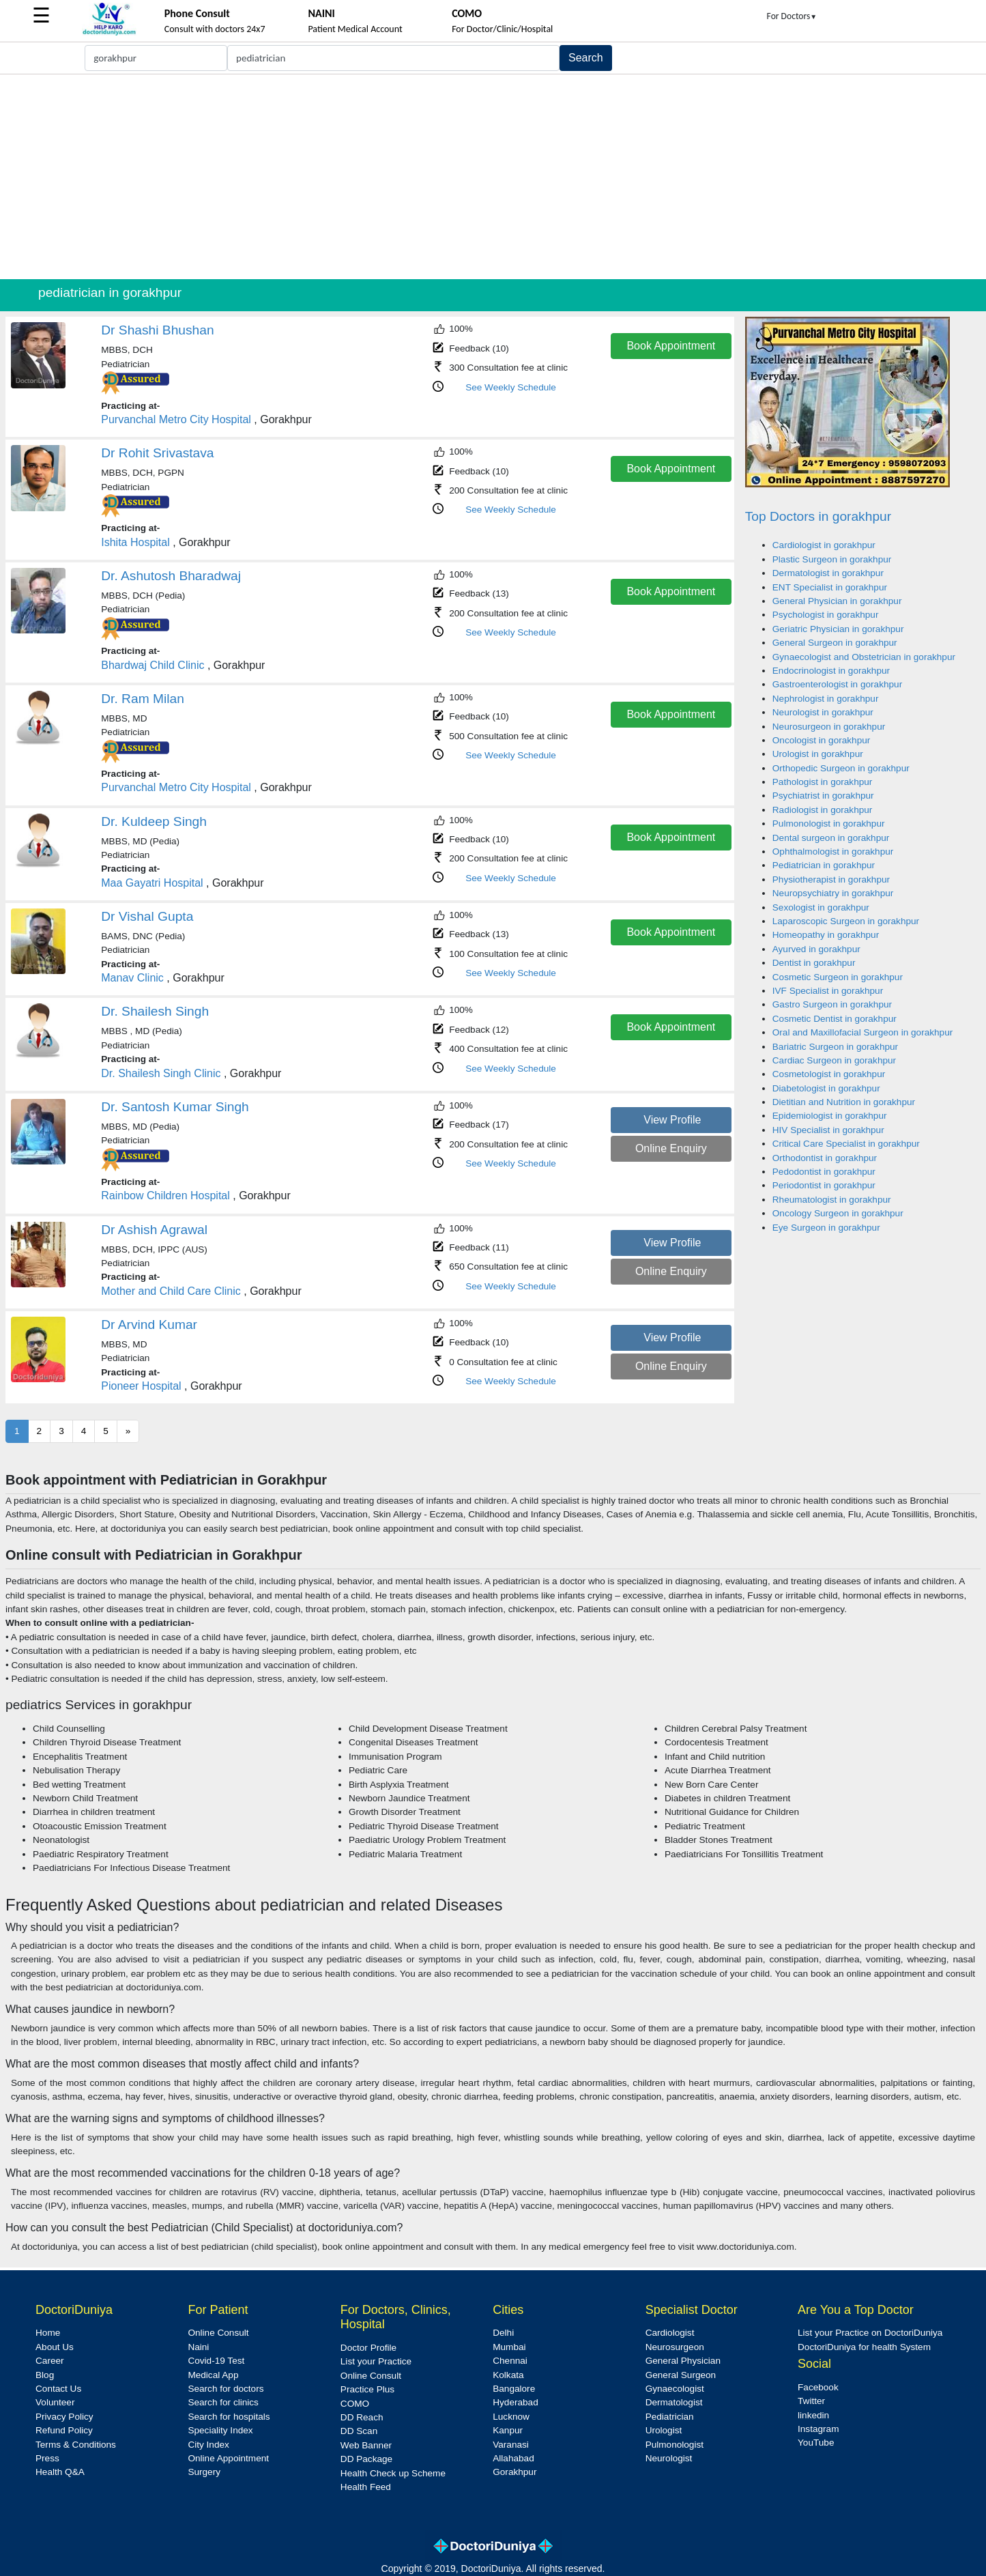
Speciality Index (220, 2430)
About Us (54, 2347)
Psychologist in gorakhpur (825, 615)
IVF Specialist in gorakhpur (827, 991)
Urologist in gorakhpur (817, 754)
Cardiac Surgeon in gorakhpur (834, 1060)
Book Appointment (670, 346)
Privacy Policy (64, 2417)
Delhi (503, 2333)
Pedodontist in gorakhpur (823, 1172)
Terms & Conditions (75, 2444)
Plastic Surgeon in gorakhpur (832, 559)
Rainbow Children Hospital (165, 1195)
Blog (44, 2375)
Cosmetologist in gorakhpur (828, 1074)
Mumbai (509, 2347)
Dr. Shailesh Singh (155, 1011)
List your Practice (375, 2361)
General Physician (683, 2361)
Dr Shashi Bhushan (157, 330)
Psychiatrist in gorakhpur (823, 795)
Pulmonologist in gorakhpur (828, 823)
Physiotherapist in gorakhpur (831, 879)
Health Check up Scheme (393, 2473)
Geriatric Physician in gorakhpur (838, 629)
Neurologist (669, 2458)
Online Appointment (228, 2458)
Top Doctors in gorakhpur (818, 516)
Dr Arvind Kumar (149, 1324)
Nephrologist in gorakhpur (825, 698)
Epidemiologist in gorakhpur (829, 1116)
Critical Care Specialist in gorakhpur (846, 1144)
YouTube (816, 2442)
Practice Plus (367, 2389)
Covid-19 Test (216, 2361)
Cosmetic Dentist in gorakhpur (834, 1019)
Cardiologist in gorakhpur (823, 545)
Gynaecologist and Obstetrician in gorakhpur (863, 657)
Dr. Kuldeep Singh (154, 821)
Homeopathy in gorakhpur (825, 935)
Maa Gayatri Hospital (152, 883)
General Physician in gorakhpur (837, 601)
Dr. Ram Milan (142, 698)
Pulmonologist (675, 2444)
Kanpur (508, 2430)
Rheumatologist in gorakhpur (831, 1199)
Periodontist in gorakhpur (823, 1185)
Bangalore (514, 2389)
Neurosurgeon (675, 2347)
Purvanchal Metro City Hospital (176, 419)
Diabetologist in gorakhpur (826, 1088)
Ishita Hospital (135, 542)
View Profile (672, 1120)
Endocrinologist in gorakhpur (831, 671)
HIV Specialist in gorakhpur (828, 1130)
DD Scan (358, 2431)
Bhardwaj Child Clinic (152, 665)
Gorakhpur (514, 2472)
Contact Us (58, 2389)
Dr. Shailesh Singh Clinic (160, 1073)
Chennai (510, 2361)
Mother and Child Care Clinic (171, 1291)
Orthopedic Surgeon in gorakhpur (841, 768)
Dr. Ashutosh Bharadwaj (171, 576)
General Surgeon (681, 2375)
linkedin (813, 2415)
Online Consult (218, 2333)
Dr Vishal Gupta (147, 916)
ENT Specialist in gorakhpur (829, 587)
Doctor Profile (368, 2348)
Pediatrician (670, 2417)
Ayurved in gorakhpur (816, 949)
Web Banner (366, 2445)
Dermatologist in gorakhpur (828, 573)
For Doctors (792, 16)
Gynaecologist (675, 2389)
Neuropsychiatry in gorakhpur (833, 893)
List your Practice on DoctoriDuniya (870, 2333)
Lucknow (511, 2417)
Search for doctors (225, 2389)
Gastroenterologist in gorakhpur (837, 684)
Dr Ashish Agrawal (154, 1229)
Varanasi (511, 2444)
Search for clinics (223, 2402)
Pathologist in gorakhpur (822, 782)
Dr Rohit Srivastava (157, 453)
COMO (354, 2404)
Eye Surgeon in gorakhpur (826, 1227)
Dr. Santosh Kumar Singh (175, 1107)
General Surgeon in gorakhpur (834, 643)
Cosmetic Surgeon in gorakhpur (837, 977)
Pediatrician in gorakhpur (823, 865)
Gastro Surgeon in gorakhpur (832, 1004)
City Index (208, 2444)
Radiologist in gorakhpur (822, 810)
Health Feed (365, 2487)
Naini (198, 2347)
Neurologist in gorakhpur (822, 712)
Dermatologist (674, 2402)
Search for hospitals (229, 2417)
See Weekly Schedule (510, 387)
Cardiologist (670, 2333)
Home (47, 2333)
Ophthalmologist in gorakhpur (833, 851)
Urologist (664, 2430)
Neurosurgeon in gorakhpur (829, 726)
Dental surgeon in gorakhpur (831, 838)
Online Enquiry (671, 1148)
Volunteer (54, 2402)
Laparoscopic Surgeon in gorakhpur (845, 921)
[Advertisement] (493, 176)
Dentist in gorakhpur (814, 963)
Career (49, 2361)
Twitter (811, 2401)
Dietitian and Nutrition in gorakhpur (843, 1102)
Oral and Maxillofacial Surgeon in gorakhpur (862, 1032)
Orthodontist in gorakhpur (824, 1158)
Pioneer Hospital (141, 1386)
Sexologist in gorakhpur (820, 907)
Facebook (818, 2387)
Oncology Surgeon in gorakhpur (837, 1213)
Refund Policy (64, 2430)
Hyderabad (515, 2402)
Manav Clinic (132, 978)
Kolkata (508, 2375)
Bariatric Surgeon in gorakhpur (835, 1047)
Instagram (818, 2429)
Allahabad (513, 2458)
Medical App (213, 2375)
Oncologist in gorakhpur (821, 740)
